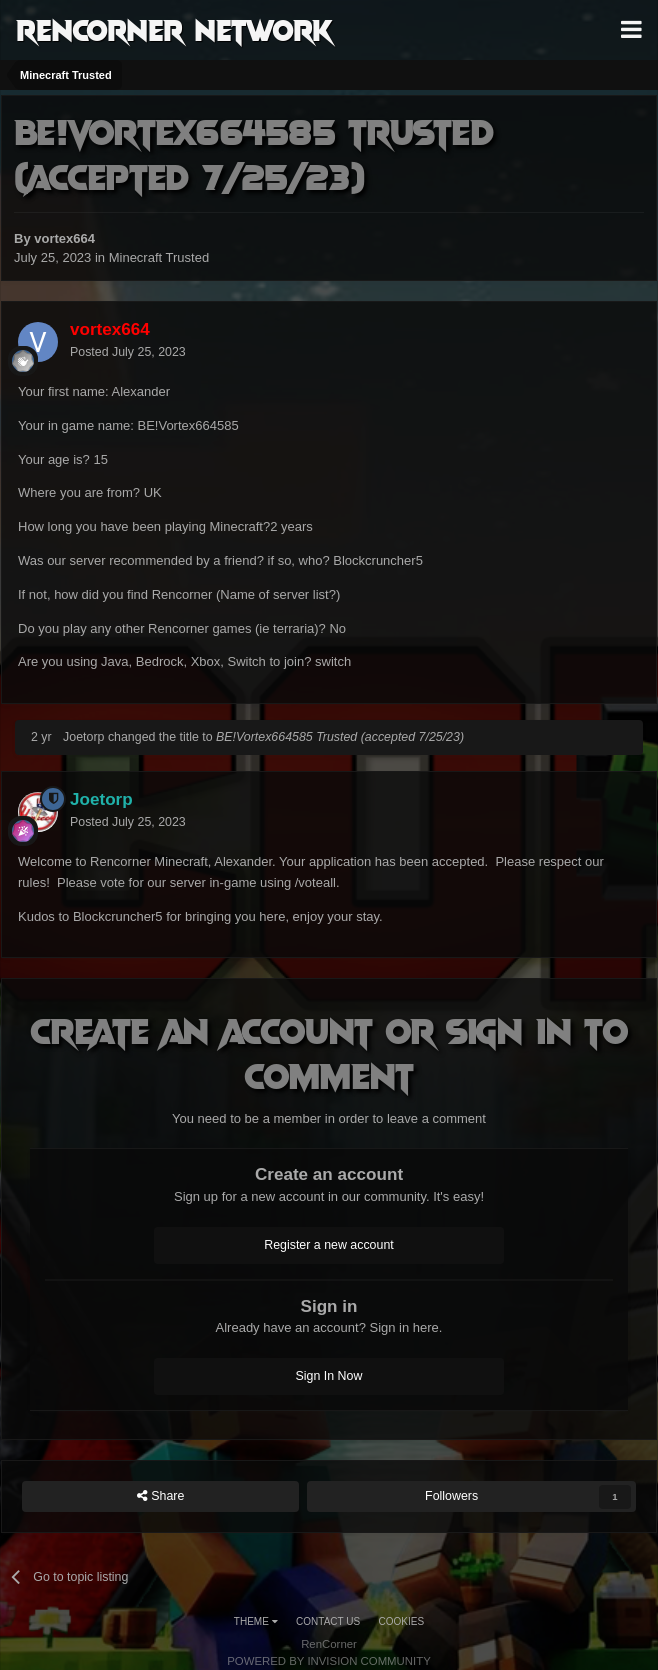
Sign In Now (329, 1376)
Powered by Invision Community (329, 1661)
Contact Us (328, 1621)
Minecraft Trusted (159, 257)
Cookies (402, 1621)
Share (161, 1496)
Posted (128, 352)
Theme (256, 1621)
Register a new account (329, 1245)
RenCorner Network (174, 29)
